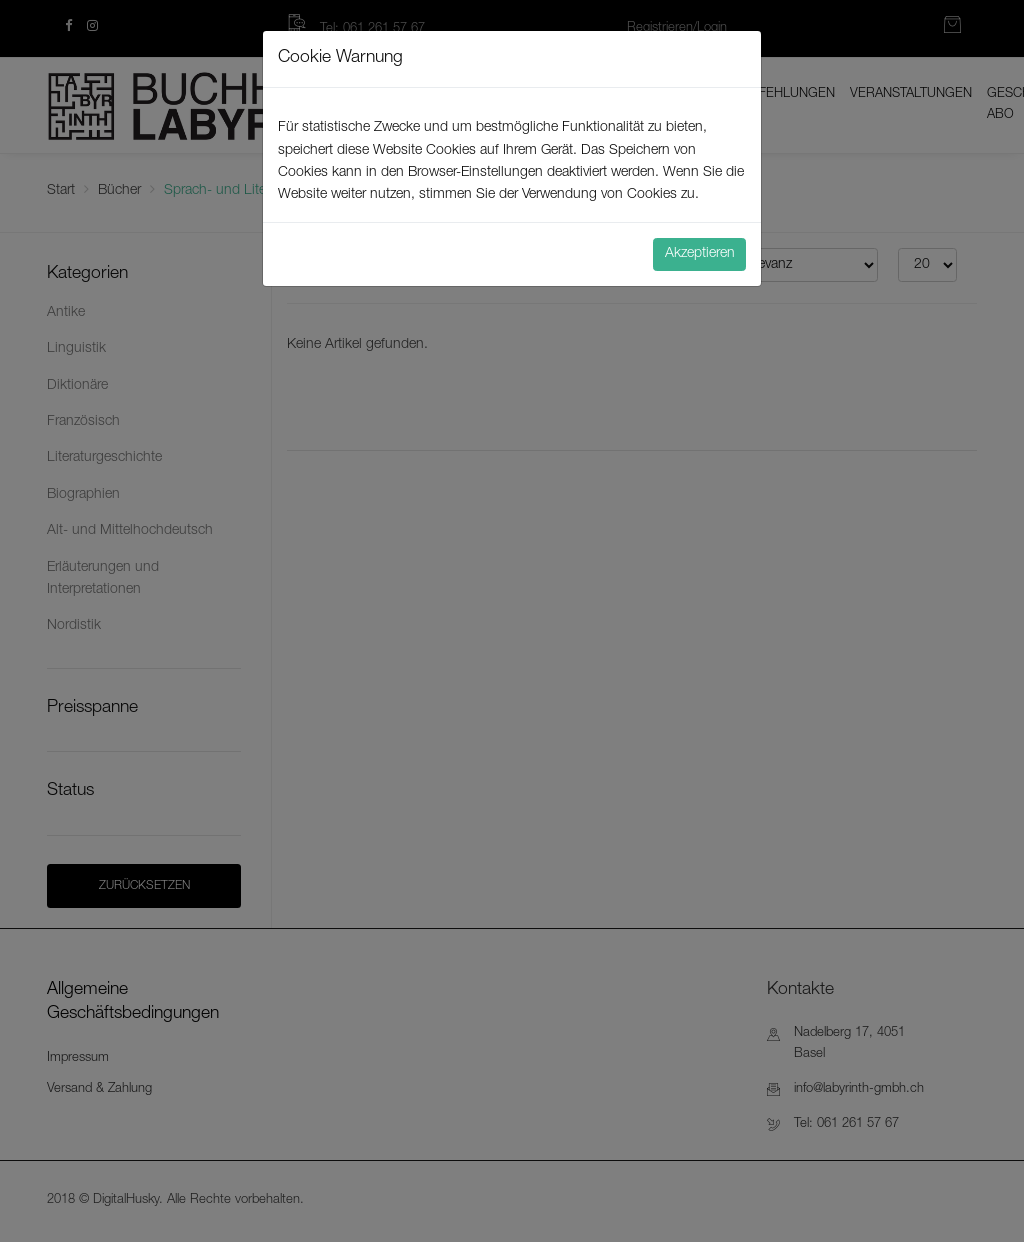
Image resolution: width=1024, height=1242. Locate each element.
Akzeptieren (700, 254)
